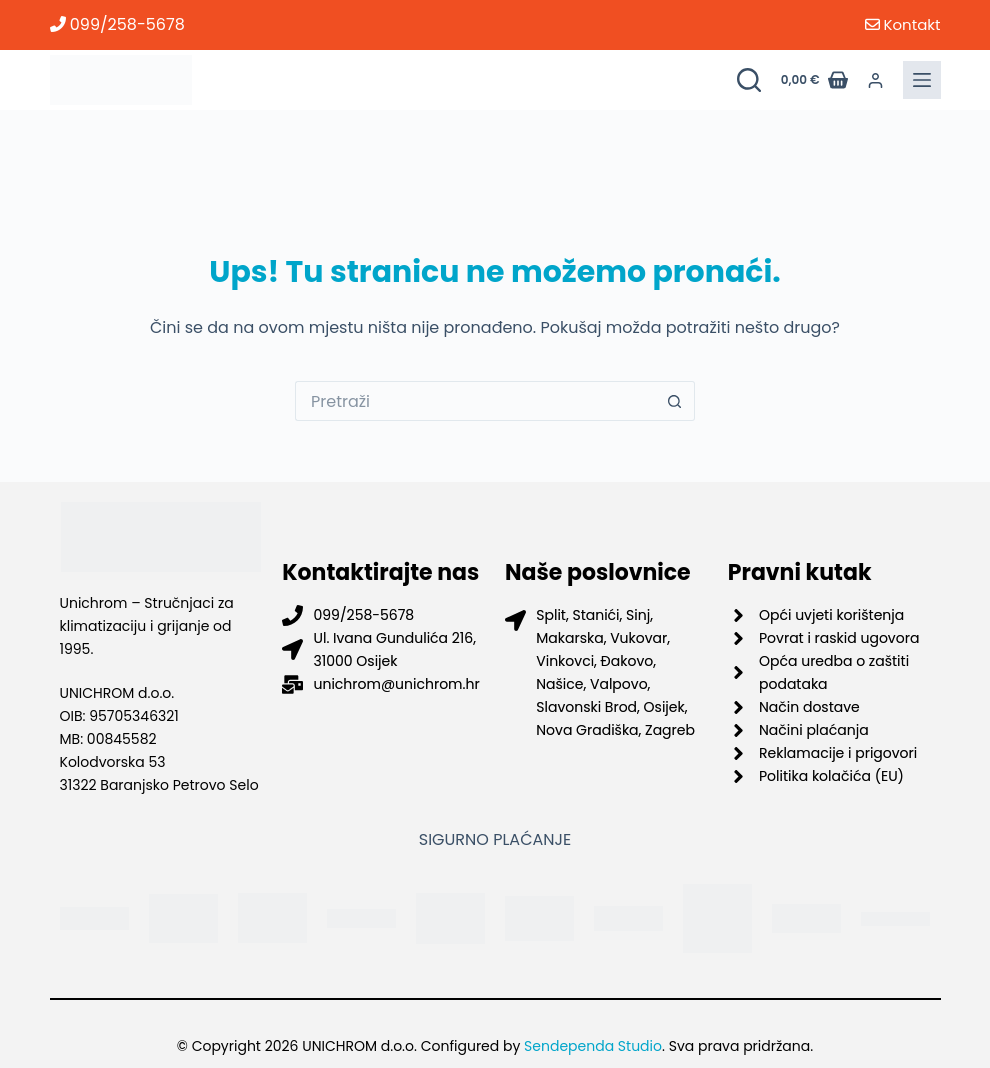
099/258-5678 (117, 24)
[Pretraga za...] (475, 401)
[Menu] (922, 80)
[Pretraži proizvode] (749, 80)
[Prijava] (875, 80)
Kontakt (903, 24)
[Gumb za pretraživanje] (675, 401)
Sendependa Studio (593, 1046)
